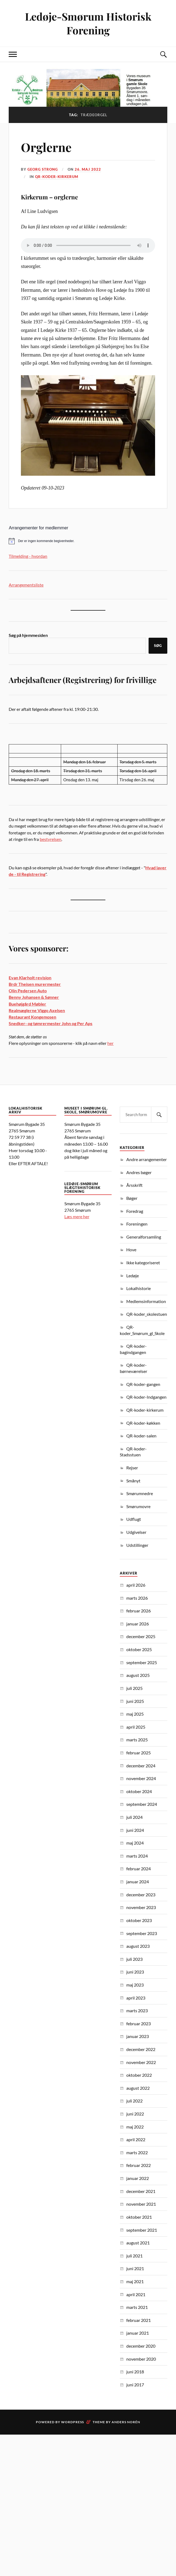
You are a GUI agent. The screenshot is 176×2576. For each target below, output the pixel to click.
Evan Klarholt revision (30, 977)
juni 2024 (135, 1830)
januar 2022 (137, 2178)
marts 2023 (137, 2010)
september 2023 (141, 1933)
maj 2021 (135, 2281)
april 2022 (135, 2139)
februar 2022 (138, 2165)
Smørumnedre (139, 1493)
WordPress (72, 2422)
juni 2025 (135, 1701)
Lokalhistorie (138, 1288)
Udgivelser (136, 1532)
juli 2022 (134, 2100)
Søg (158, 645)
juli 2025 (134, 1688)
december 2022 (140, 2049)
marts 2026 (137, 1597)
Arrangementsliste (26, 584)
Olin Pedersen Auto (28, 990)
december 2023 (140, 1894)
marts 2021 (137, 2307)
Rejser (132, 1467)
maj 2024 (135, 1842)
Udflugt (133, 1519)
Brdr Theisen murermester (35, 984)
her (110, 1043)
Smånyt (133, 1480)
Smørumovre (138, 1506)
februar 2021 (138, 2320)
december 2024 (140, 1765)
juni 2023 (135, 1971)
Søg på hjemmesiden (28, 635)
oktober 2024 (139, 1791)
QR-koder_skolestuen (146, 1314)
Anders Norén (126, 2422)
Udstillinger (137, 1545)
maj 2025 (135, 1713)
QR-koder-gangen (143, 1384)
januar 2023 (137, 2036)
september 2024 (141, 1804)
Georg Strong (42, 169)
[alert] (88, 541)
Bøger (131, 1198)
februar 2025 (138, 1752)
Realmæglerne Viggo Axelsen (37, 1010)
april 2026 (135, 1584)
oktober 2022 (139, 2075)
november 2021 (141, 2203)
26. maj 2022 (88, 169)
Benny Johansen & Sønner (34, 997)
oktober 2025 (139, 1649)
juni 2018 (135, 2371)
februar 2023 (138, 2023)
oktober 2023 (139, 1920)
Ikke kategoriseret (143, 1262)
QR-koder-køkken (143, 1422)
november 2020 (141, 2358)
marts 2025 (137, 1739)
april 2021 (135, 2294)
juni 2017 (135, 2384)
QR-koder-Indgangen (146, 1396)
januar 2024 (137, 1881)
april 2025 (135, 1726)
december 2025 (140, 1636)
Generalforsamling (143, 1236)
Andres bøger (139, 1172)
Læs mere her (76, 1216)
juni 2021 (135, 2268)
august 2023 (138, 1946)
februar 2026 (138, 1610)
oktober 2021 (139, 2216)
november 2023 (141, 1907)
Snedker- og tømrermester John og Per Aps (50, 1023)
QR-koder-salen (141, 1435)
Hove (131, 1249)
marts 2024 (137, 1855)
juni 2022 (135, 2113)
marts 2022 (137, 2152)
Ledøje (132, 1275)
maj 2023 (135, 1984)
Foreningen (136, 1223)
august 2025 (138, 1675)
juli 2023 (134, 1959)
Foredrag (134, 1211)
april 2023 (135, 1997)
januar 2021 (137, 2332)
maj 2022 (135, 2126)
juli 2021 (134, 2255)
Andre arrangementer (146, 1159)
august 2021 (138, 2242)
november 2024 (141, 1778)
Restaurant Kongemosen (32, 1016)
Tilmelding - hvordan (28, 556)
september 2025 (141, 1662)
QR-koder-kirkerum (56, 176)
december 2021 (140, 2191)
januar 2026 (137, 1623)
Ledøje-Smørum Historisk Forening (88, 23)
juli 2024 (134, 1817)
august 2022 (138, 2088)
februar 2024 (138, 1868)
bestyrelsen (50, 839)
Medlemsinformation (146, 1301)
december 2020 (140, 2345)
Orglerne (46, 147)
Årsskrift (134, 1185)
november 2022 (141, 2062)
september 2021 (141, 2229)
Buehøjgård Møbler (27, 1003)
